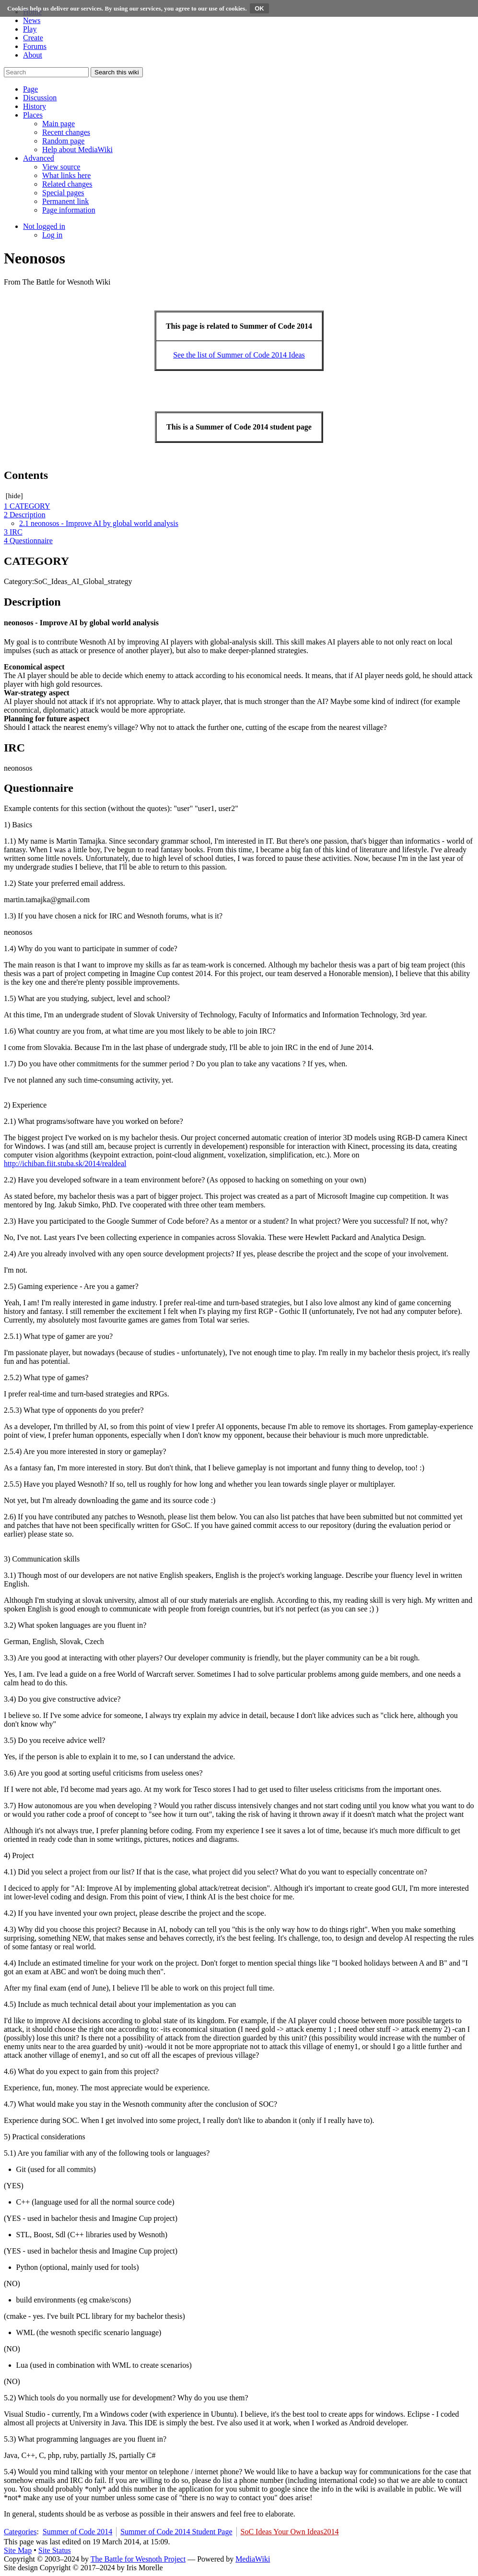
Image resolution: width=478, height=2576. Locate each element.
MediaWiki (252, 2559)
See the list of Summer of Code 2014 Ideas (239, 355)
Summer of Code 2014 (77, 2532)
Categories (20, 2532)
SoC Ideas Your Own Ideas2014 (290, 2532)
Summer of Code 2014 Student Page (176, 2532)
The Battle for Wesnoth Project (138, 2559)
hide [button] (14, 496)
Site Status (54, 2550)
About (32, 55)
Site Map (18, 2550)
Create (33, 38)
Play (29, 29)
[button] (30, 89)
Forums (35, 46)
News (31, 20)
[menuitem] (58, 123)
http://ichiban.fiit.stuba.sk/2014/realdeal (65, 1163)
